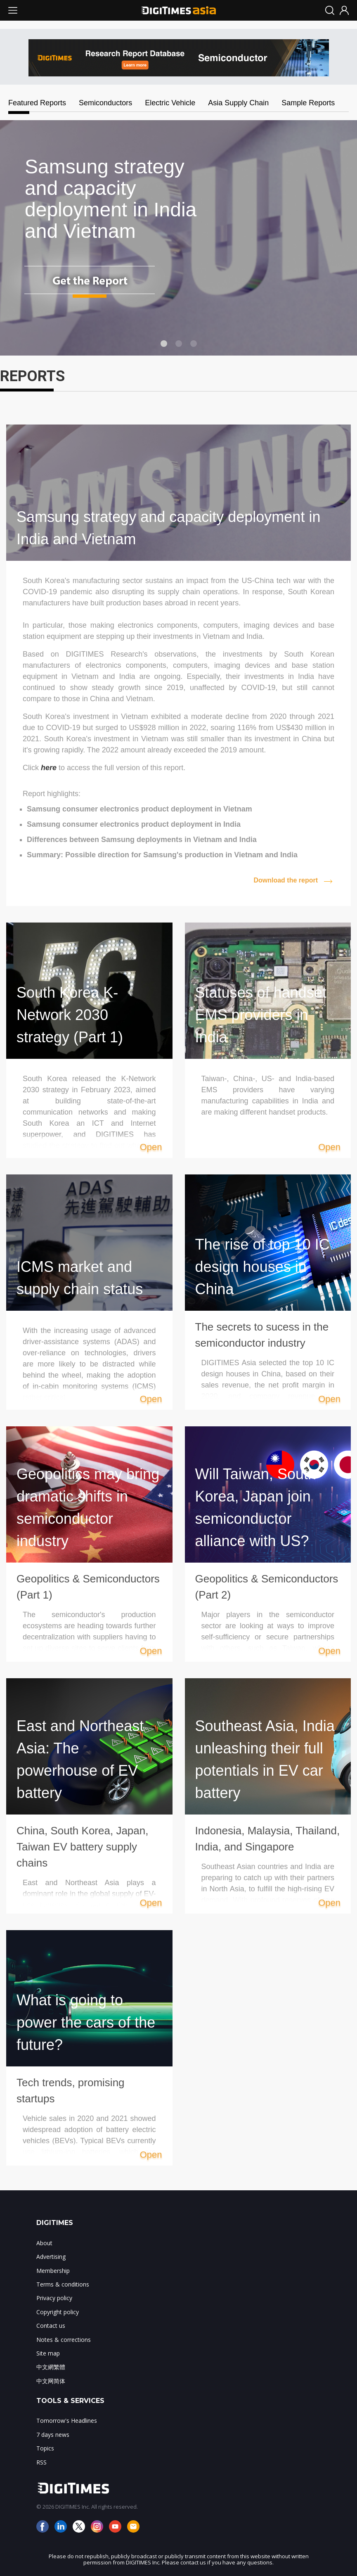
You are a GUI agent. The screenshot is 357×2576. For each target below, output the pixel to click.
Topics (45, 2448)
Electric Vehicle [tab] (170, 103)
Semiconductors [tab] (105, 103)
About (44, 2243)
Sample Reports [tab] (308, 103)
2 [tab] (178, 343)
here (49, 768)
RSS (41, 2462)
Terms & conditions (62, 2284)
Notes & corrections (63, 2340)
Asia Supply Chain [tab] (238, 103)
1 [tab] (164, 343)
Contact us (50, 2325)
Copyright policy (57, 2312)
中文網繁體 (50, 2367)
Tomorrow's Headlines (66, 2420)
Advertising (51, 2257)
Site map (48, 2353)
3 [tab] (193, 343)
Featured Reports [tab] (18, 103)
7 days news (52, 2434)
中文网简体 (50, 2381)
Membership (53, 2271)
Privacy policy (54, 2298)
